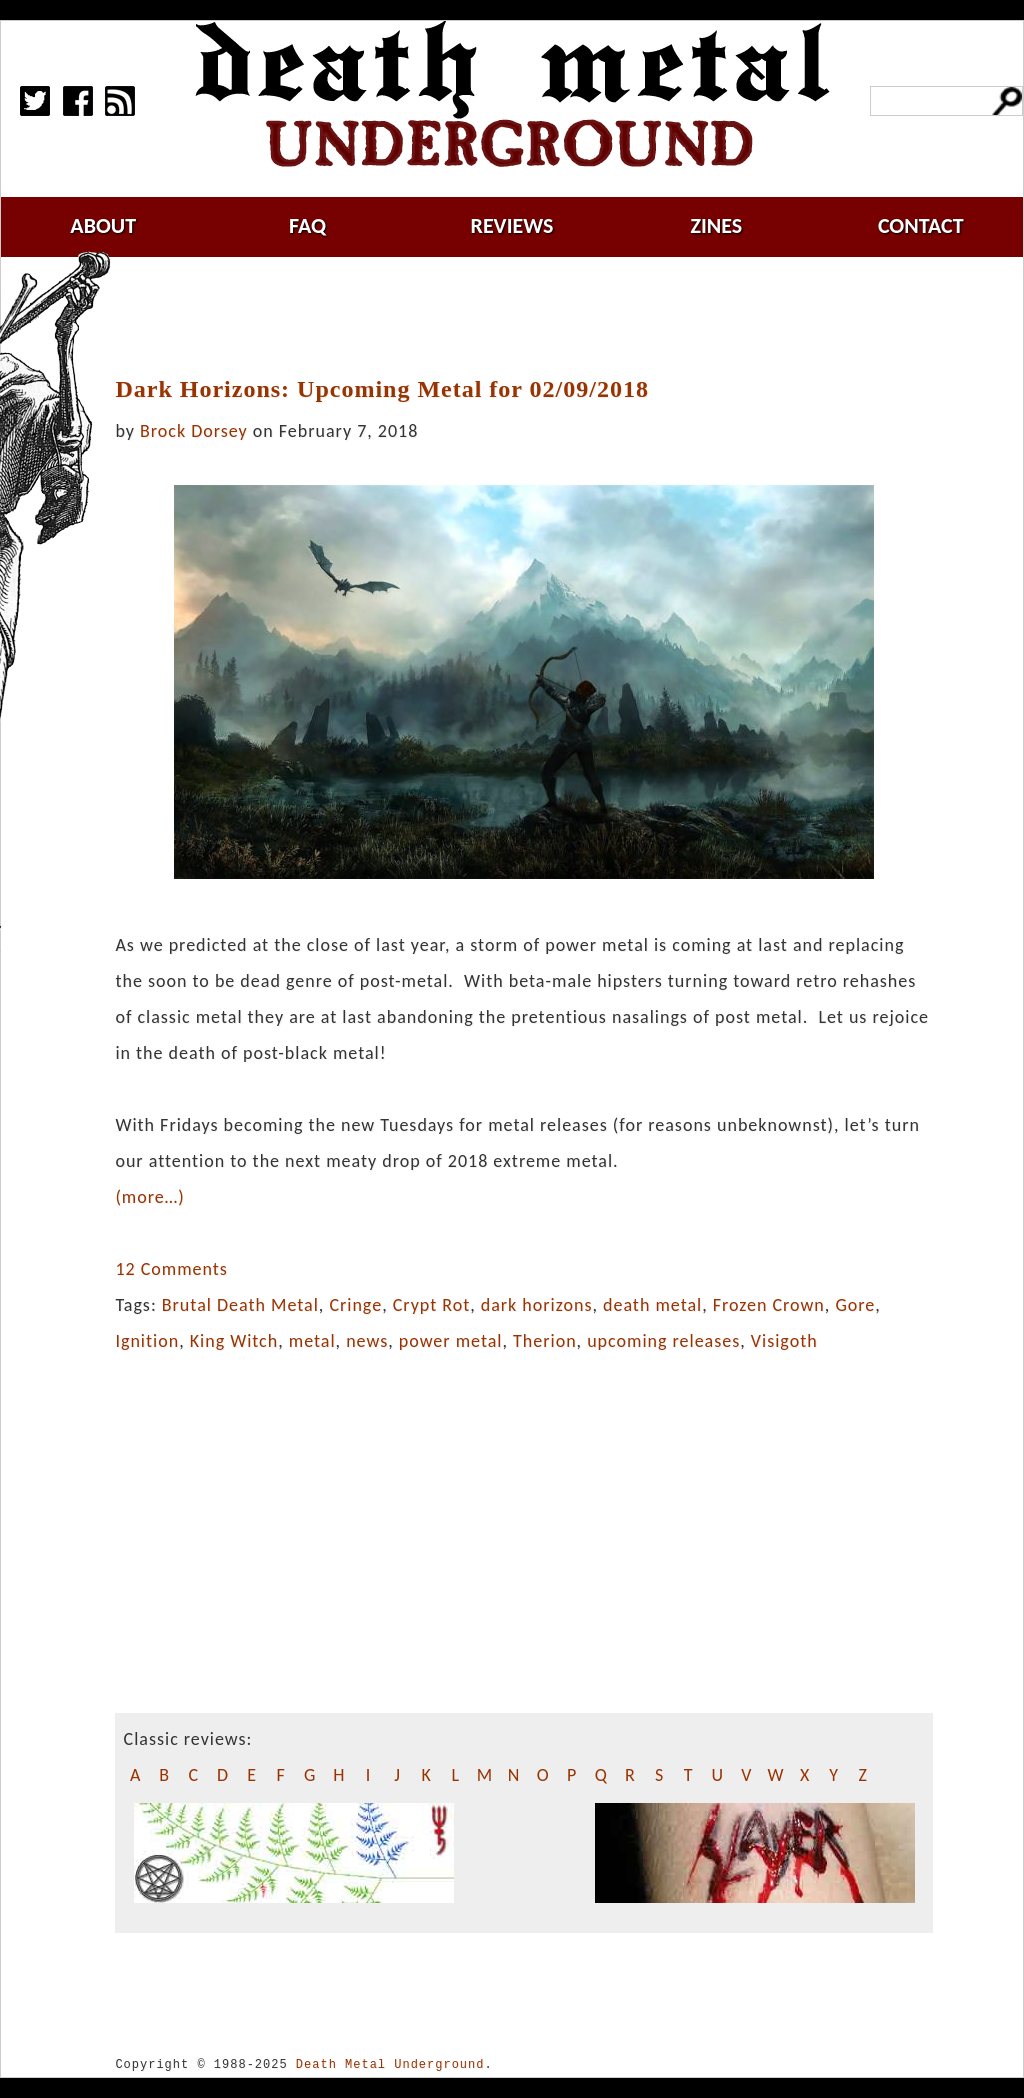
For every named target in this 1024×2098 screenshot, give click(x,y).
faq (307, 225)
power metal (451, 1341)
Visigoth (784, 1341)
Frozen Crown (769, 1305)
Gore (855, 1305)
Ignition (147, 1341)
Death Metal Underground (390, 2064)
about (103, 225)
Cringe (355, 1305)
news (367, 1341)
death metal (652, 1305)
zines (716, 225)
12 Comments (171, 1269)
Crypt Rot (432, 1305)
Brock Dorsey (194, 431)
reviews (512, 225)
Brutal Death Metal (240, 1305)
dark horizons (537, 1305)
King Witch (234, 1341)
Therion (545, 1341)
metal (312, 1341)
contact (921, 225)
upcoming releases (663, 1341)
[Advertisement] (536, 317)
